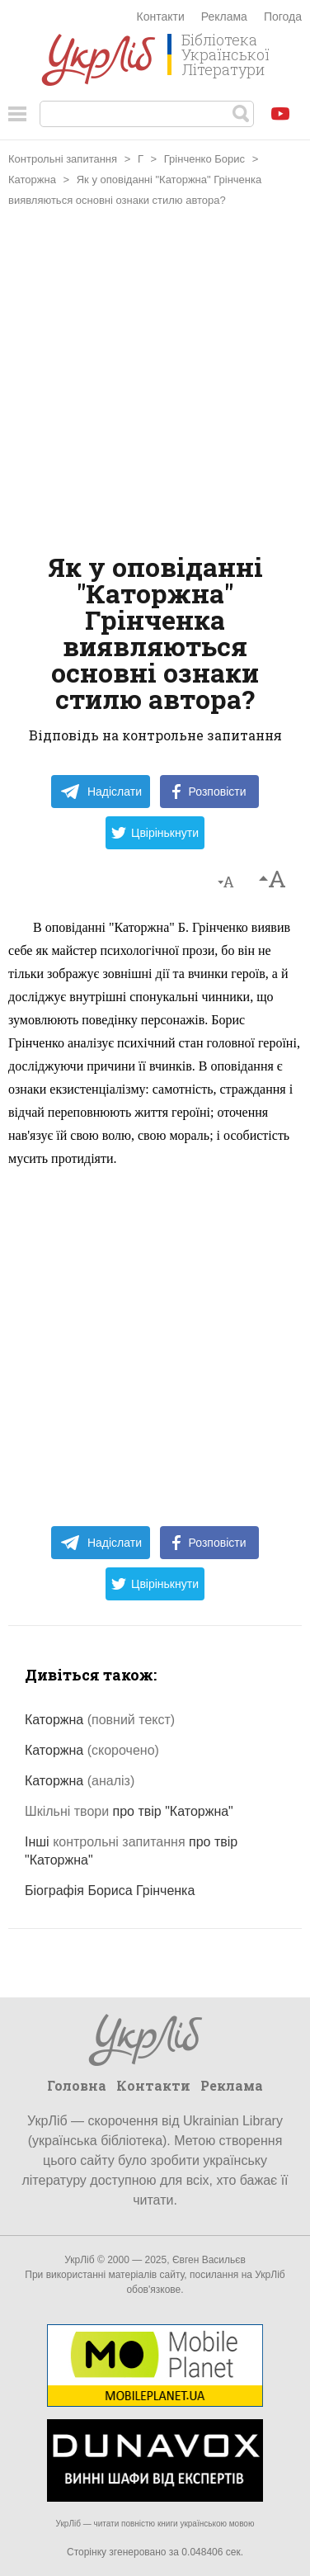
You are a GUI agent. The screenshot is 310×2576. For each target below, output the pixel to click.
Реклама (224, 16)
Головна (76, 2085)
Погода (283, 16)
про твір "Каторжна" (129, 1811)
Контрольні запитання (62, 159)
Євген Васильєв (209, 2260)
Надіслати (101, 791)
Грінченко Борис (204, 159)
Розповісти (209, 791)
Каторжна (32, 179)
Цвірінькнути (155, 832)
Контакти (161, 16)
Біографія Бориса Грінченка (110, 1891)
